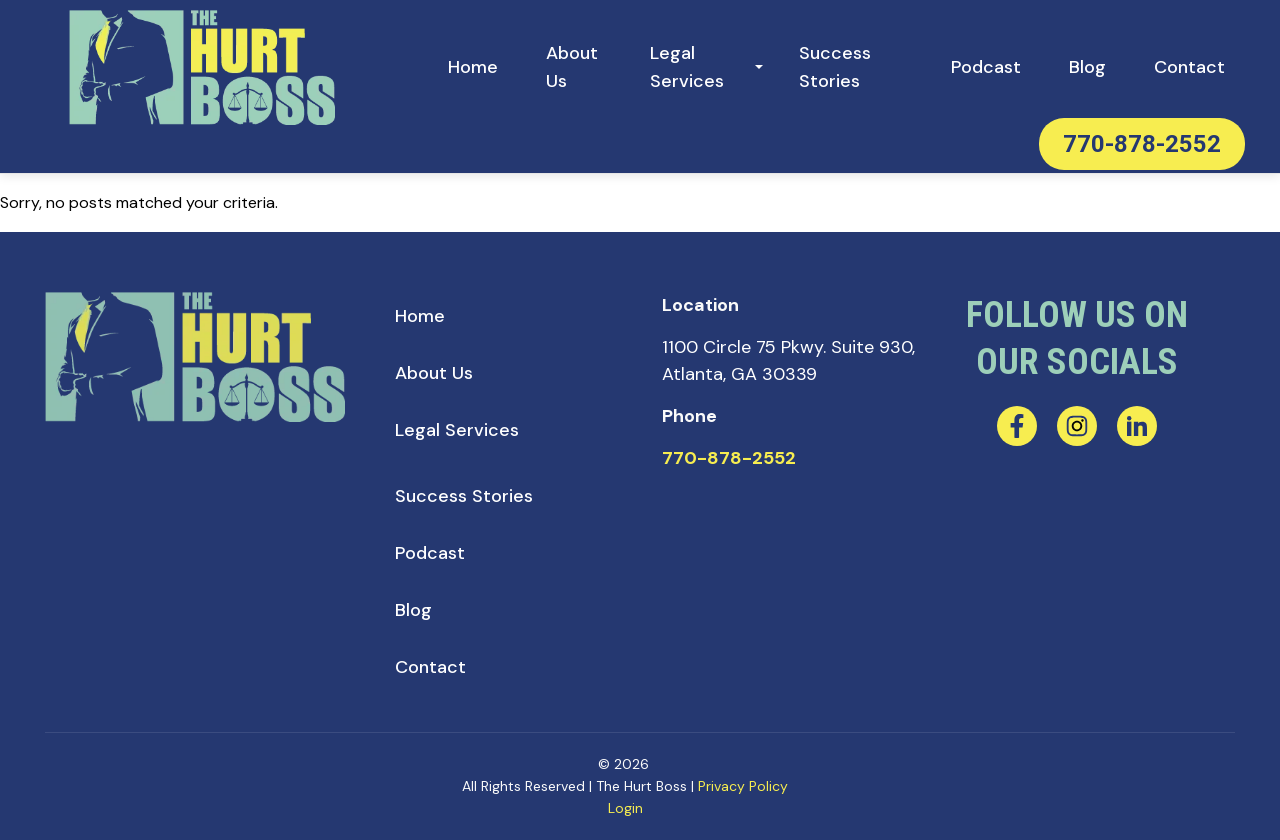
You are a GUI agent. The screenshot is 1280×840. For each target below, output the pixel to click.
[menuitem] (473, 67)
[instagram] (1077, 426)
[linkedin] (1137, 426)
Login (625, 808)
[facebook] (1017, 426)
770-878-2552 (1142, 144)
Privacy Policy (743, 786)
